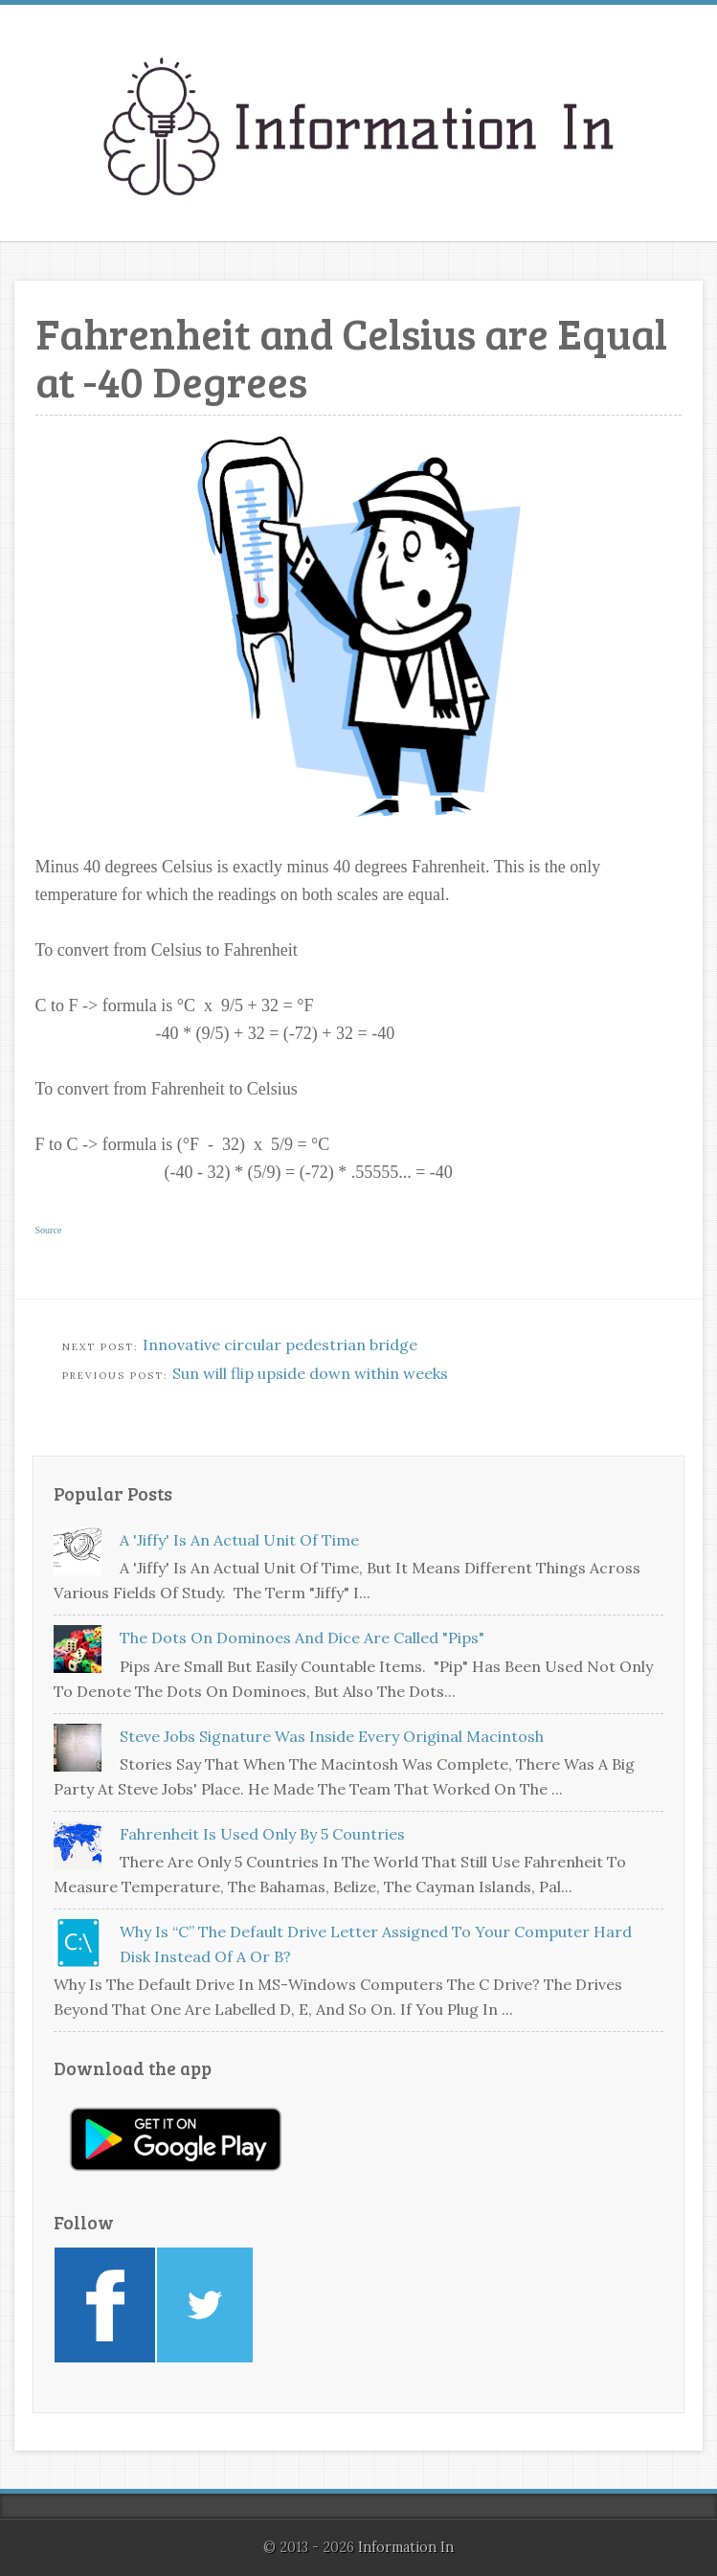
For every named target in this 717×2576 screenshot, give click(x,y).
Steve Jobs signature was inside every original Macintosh (332, 1736)
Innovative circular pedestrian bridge (280, 1344)
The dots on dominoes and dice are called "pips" (302, 1637)
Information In (406, 2547)
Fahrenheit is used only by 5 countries (262, 1833)
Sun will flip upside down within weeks (310, 1373)
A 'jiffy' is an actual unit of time (239, 1539)
